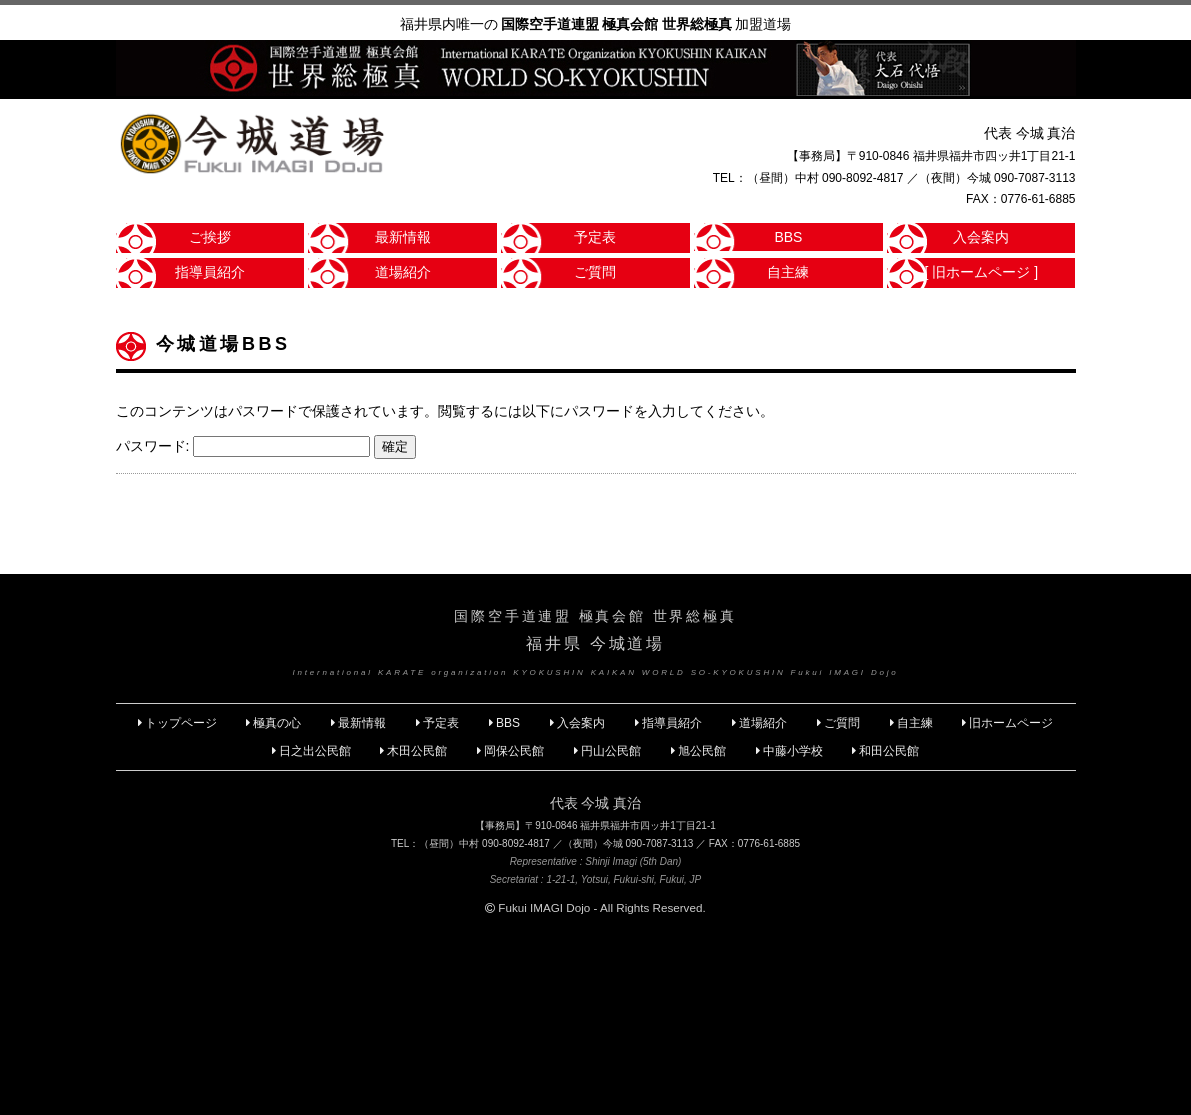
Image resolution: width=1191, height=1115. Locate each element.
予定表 (595, 237)
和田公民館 (889, 751)
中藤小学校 (793, 751)
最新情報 (403, 237)
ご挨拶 (210, 237)
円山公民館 (611, 751)
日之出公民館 (315, 751)
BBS (788, 237)
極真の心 (277, 723)
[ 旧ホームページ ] (982, 272)
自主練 (788, 272)
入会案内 (981, 237)
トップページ (181, 723)
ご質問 (595, 272)
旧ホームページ (1011, 723)
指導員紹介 (210, 272)
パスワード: (243, 446)
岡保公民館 (514, 751)
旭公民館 (703, 751)
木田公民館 (417, 751)
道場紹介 (403, 272)
